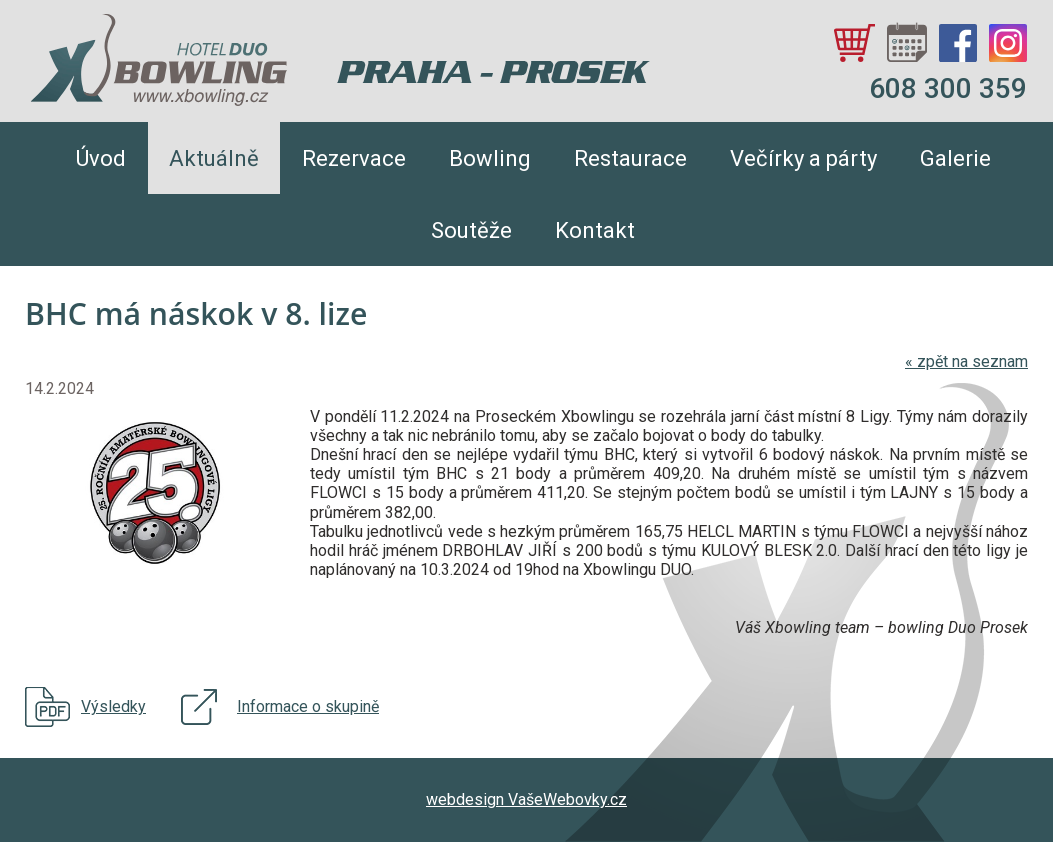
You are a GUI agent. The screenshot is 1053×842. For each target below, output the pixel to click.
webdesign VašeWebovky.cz (526, 799)
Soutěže (471, 230)
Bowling (490, 158)
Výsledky (113, 706)
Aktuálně (214, 158)
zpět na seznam (966, 361)
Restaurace (630, 158)
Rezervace (354, 158)
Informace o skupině (308, 706)
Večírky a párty (803, 158)
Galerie (955, 158)
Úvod (101, 158)
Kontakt (595, 230)
